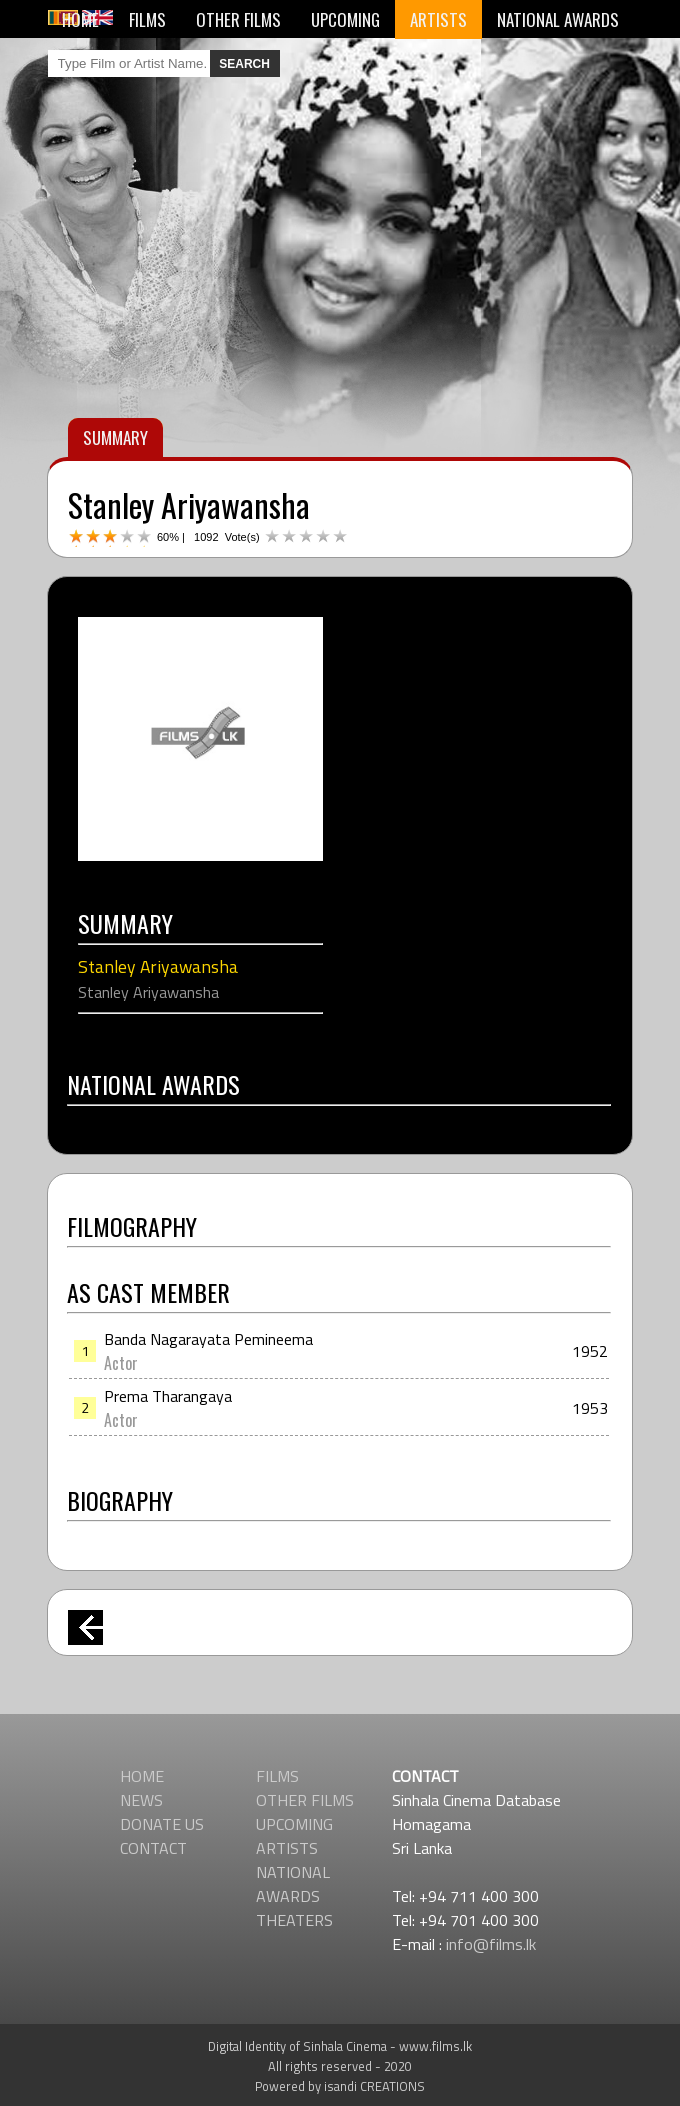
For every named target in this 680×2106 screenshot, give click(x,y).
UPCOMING (345, 19)
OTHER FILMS (238, 19)
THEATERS (294, 1920)
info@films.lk (491, 1944)
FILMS (147, 19)
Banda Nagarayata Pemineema (208, 1339)
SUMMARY (115, 437)
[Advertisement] (340, 1721)
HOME (80, 19)
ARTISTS (438, 19)
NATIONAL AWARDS (558, 19)
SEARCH (244, 64)
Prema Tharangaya (168, 1396)
